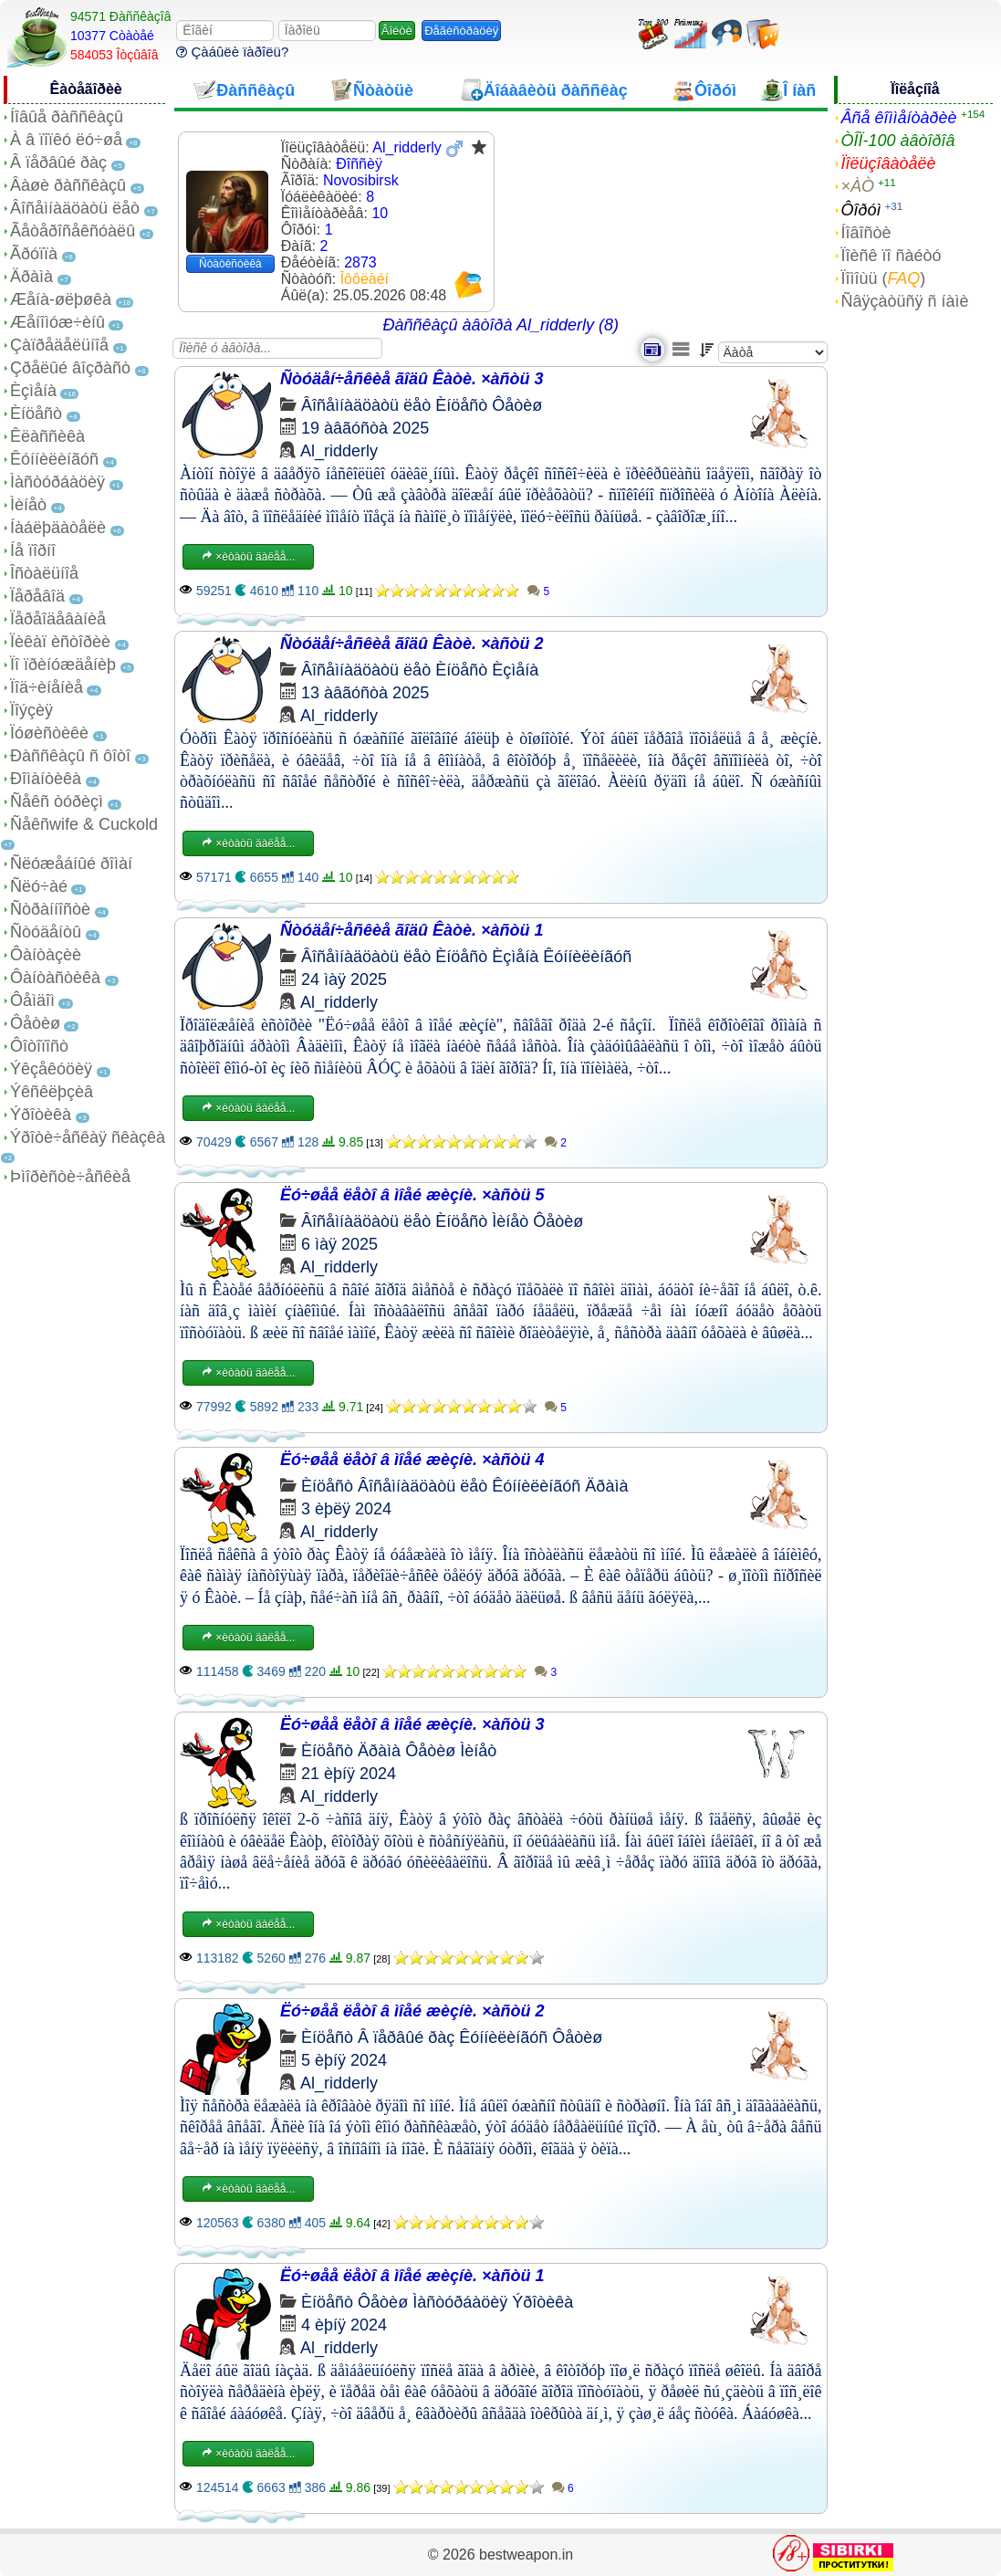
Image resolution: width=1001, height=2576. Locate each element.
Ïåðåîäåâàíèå (58, 619)
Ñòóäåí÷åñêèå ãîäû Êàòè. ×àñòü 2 (412, 643)
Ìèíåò (28, 505)
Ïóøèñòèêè (49, 733)
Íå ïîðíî (33, 550)
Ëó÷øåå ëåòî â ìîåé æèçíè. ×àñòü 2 (412, 2011)
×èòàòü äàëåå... (248, 556)
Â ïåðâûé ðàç (58, 162)
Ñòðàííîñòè (50, 909)
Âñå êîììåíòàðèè (899, 118)
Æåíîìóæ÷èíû (57, 322)
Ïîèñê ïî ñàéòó (891, 255)
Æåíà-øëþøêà (60, 299)
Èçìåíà (33, 391)
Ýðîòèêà (40, 1114)
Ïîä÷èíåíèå (46, 687)
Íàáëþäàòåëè (58, 527)
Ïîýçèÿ (31, 710)
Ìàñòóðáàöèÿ (57, 482)
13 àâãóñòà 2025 (365, 693)
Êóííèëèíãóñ (54, 459)
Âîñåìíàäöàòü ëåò (75, 208)
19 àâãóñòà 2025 (365, 428)
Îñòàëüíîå (44, 573)
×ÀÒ (858, 186)
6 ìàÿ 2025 (339, 1244)
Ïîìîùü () (883, 278)
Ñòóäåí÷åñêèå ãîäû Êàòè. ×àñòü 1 (412, 930)
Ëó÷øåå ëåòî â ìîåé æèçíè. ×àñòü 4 (412, 1459)
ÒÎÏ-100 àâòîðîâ (898, 140)
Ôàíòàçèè (45, 955)
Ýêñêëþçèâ (51, 1092)
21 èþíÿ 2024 (348, 1773)
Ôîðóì (861, 210)
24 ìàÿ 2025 (344, 979)
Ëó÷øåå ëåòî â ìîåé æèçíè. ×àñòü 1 (412, 2276)
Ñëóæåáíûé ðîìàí (71, 863)
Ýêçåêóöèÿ (51, 1069)
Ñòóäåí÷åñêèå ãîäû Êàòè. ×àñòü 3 (412, 379)
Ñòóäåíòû (45, 932)
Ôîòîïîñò (39, 1046)
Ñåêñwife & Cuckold (84, 824)
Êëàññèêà (47, 436)
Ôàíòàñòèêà (55, 978)
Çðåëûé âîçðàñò (70, 368)
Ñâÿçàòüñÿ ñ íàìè (905, 301)
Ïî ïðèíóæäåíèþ (63, 664)
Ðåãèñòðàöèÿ (461, 30)
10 (379, 213)
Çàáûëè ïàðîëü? (232, 51)
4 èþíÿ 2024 (344, 2325)
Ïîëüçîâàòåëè (888, 163)
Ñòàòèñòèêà (230, 263)
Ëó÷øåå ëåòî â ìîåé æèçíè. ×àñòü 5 (412, 1195)
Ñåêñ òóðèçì (56, 801)
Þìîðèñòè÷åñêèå (70, 1177)
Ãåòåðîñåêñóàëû (72, 231)
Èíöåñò (36, 413)
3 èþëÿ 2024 (346, 1509)
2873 (360, 262)
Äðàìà (31, 276)
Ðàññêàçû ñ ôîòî (70, 756)
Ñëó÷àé (39, 886)
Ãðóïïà (33, 254)
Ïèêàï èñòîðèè (60, 642)
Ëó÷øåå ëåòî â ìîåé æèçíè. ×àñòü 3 (412, 1724)
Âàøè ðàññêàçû (68, 185)
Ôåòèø (35, 1023)
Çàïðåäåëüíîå (59, 345)
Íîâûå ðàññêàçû (66, 117)
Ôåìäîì (32, 1000)
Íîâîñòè (866, 233)
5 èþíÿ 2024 (344, 2060)
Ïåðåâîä (37, 596)
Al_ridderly (339, 451)
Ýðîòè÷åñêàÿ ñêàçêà (87, 1137)
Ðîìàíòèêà (45, 779)
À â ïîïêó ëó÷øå (66, 140)
